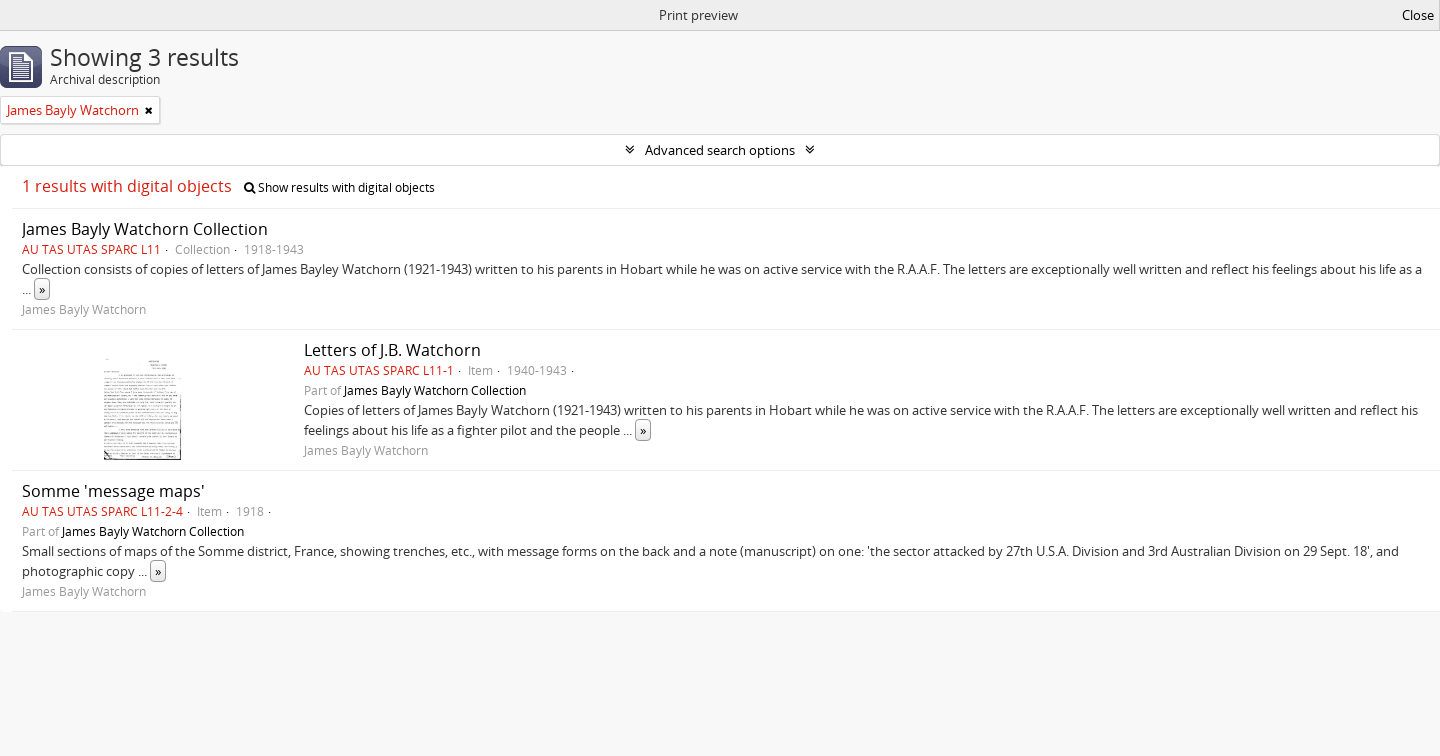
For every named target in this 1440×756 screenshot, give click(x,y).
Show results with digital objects (339, 187)
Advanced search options (720, 150)
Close (1418, 15)
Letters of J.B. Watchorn (392, 350)
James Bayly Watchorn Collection (145, 229)
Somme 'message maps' (113, 491)
